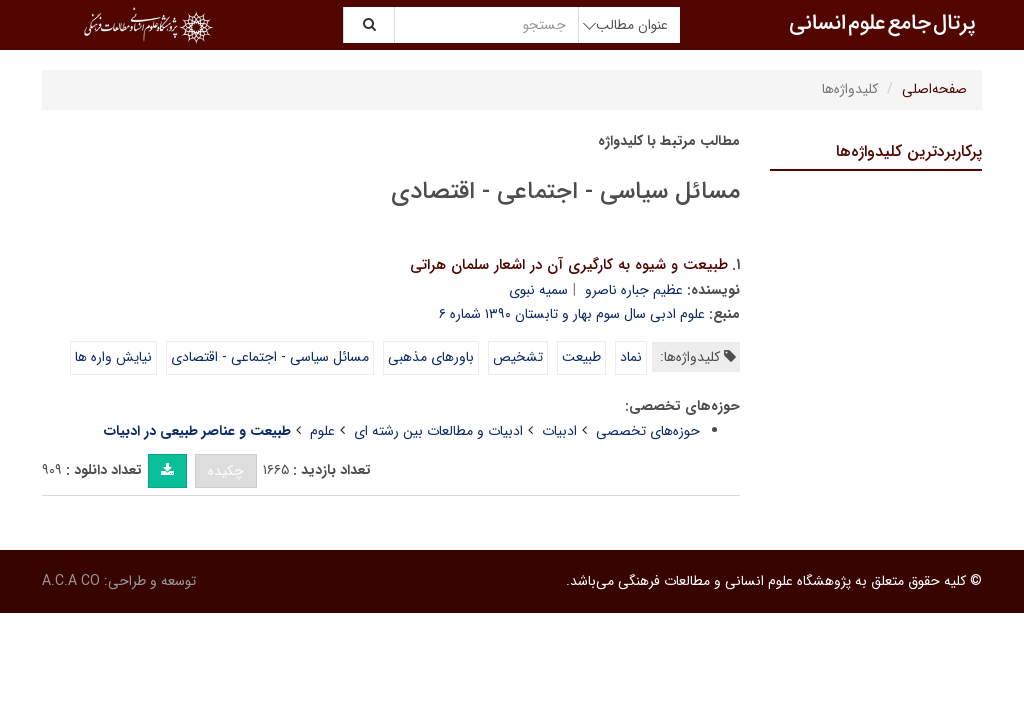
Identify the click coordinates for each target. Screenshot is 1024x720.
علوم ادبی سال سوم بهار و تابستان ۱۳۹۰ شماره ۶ (572, 314)
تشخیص (518, 357)
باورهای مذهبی (431, 357)
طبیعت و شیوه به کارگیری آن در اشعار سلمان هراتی (569, 265)
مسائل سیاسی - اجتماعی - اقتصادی (270, 357)
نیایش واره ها (113, 357)
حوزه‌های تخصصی (648, 431)
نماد (631, 357)
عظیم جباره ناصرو (634, 290)
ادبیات (559, 431)
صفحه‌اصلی (934, 89)
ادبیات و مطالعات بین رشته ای (438, 431)
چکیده (226, 471)
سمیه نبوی (538, 290)
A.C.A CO (71, 581)
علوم (322, 431)
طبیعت (581, 357)
